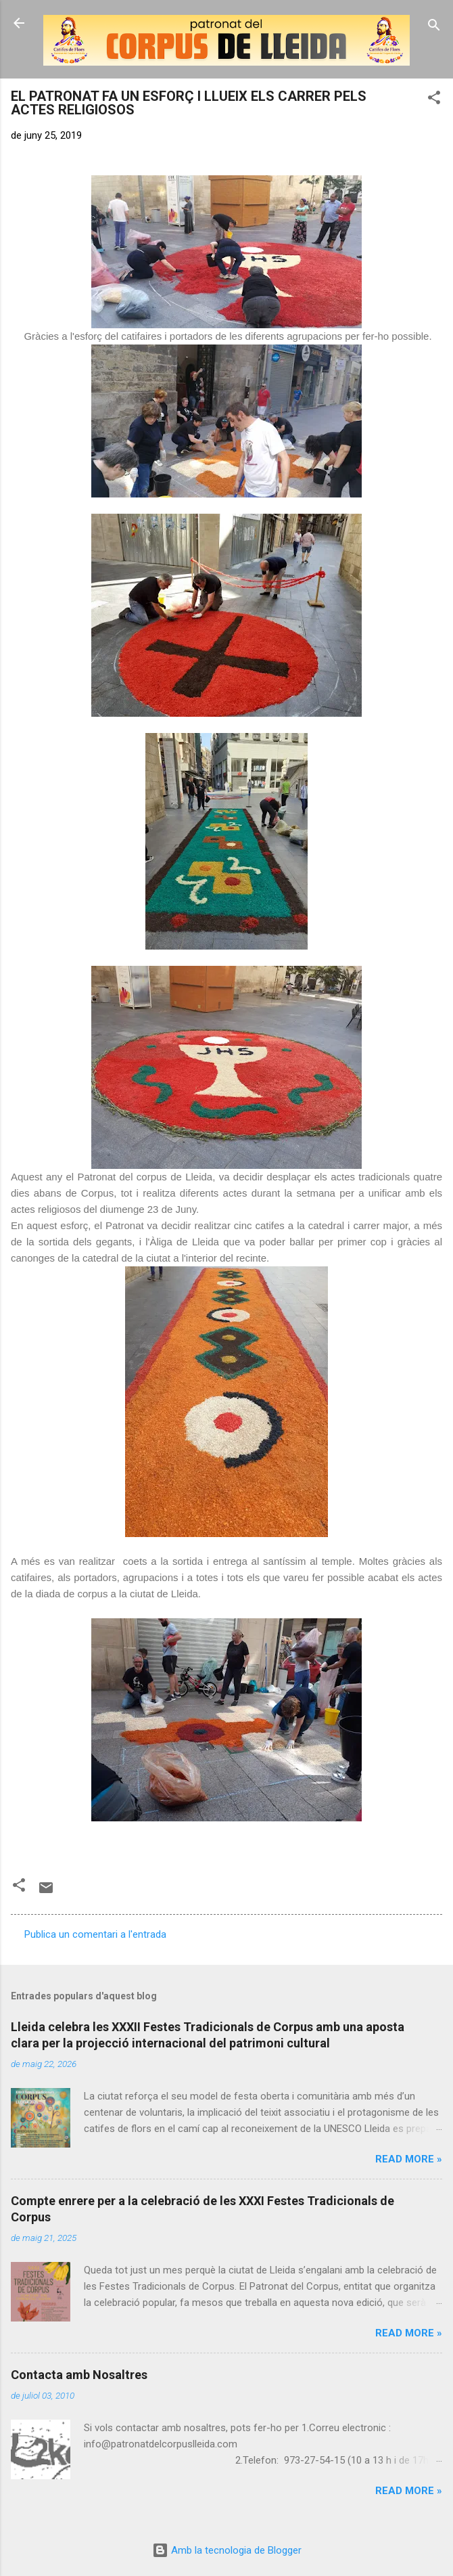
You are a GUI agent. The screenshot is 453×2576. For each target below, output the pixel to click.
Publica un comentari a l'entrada (95, 1934)
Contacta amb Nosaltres (79, 2375)
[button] (434, 99)
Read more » (408, 2159)
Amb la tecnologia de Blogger (227, 2550)
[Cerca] (434, 27)
